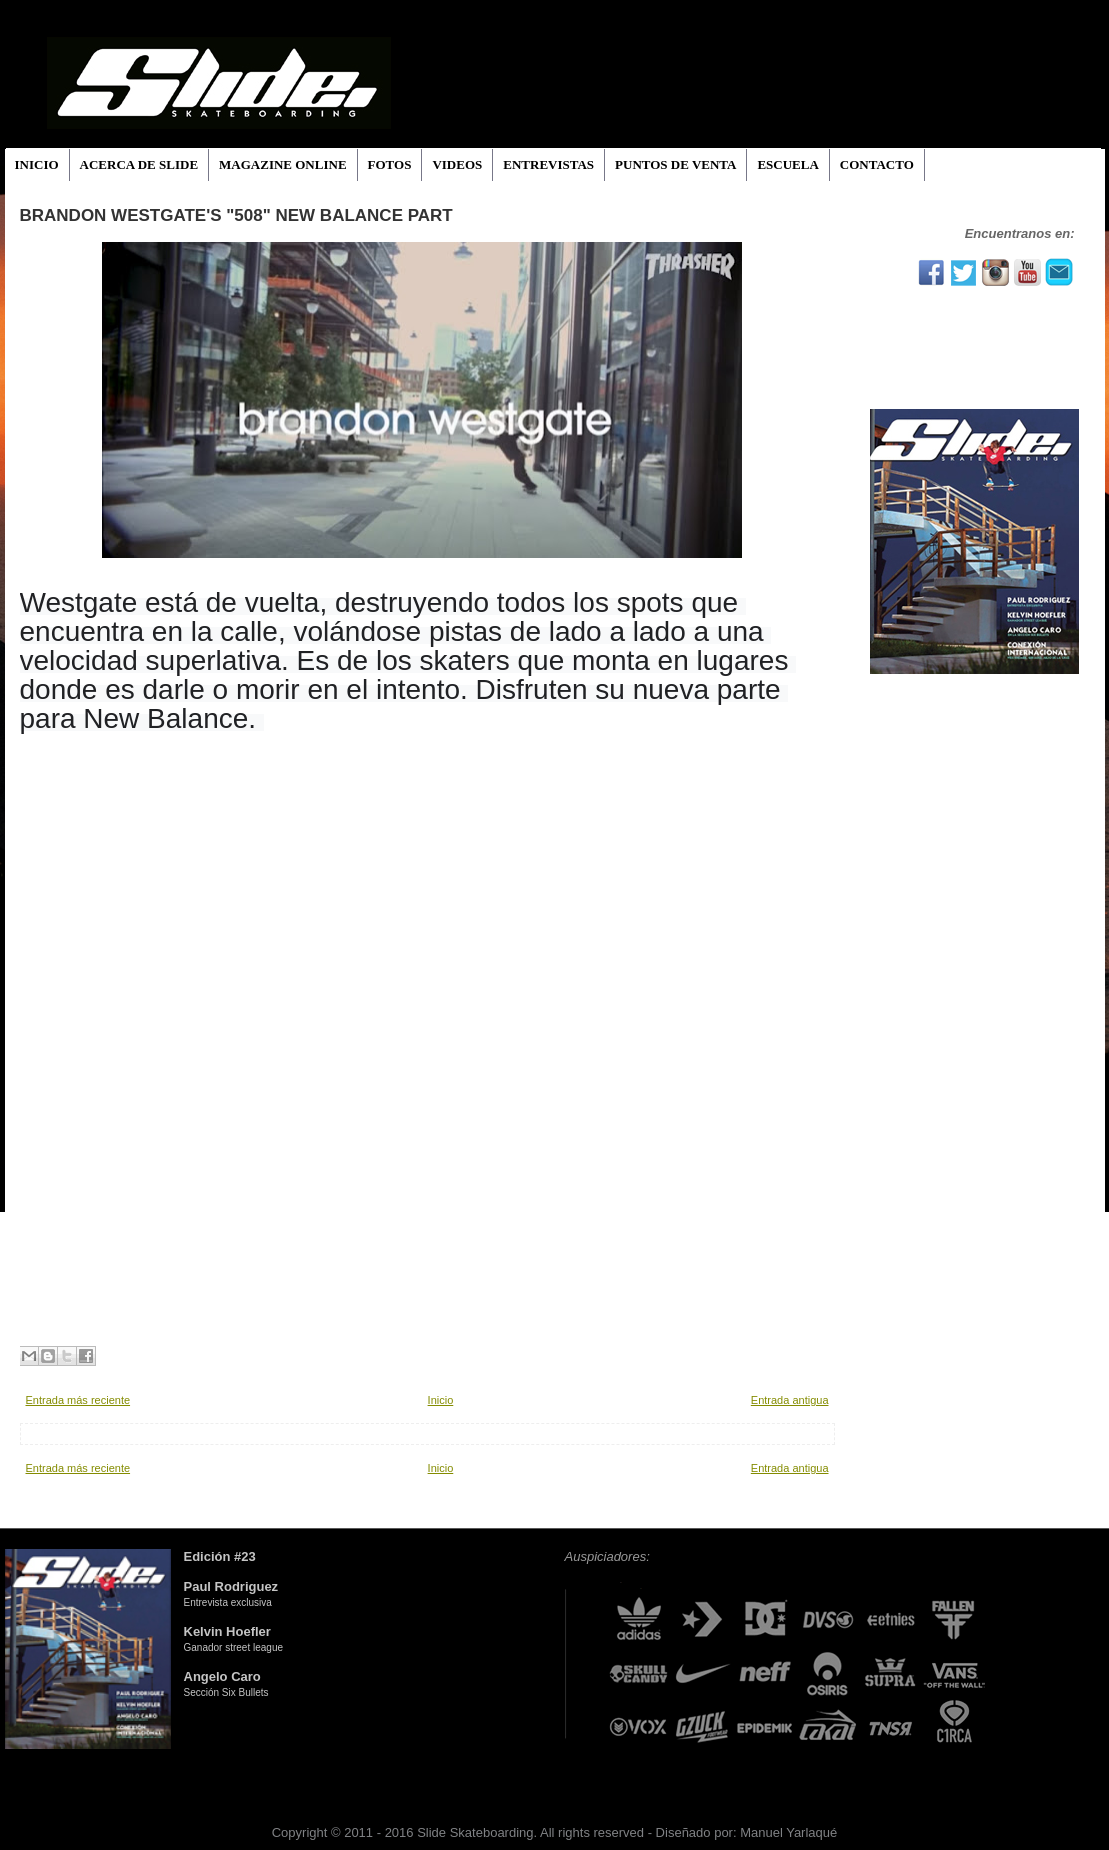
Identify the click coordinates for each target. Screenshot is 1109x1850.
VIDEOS (457, 164)
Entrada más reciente (78, 1400)
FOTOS (390, 164)
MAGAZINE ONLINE (283, 164)
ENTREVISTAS (548, 164)
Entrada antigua (790, 1400)
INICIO (37, 164)
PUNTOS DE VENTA (675, 164)
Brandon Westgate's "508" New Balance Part (236, 215)
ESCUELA (787, 164)
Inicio (441, 1400)
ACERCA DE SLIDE (139, 164)
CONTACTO (877, 164)
